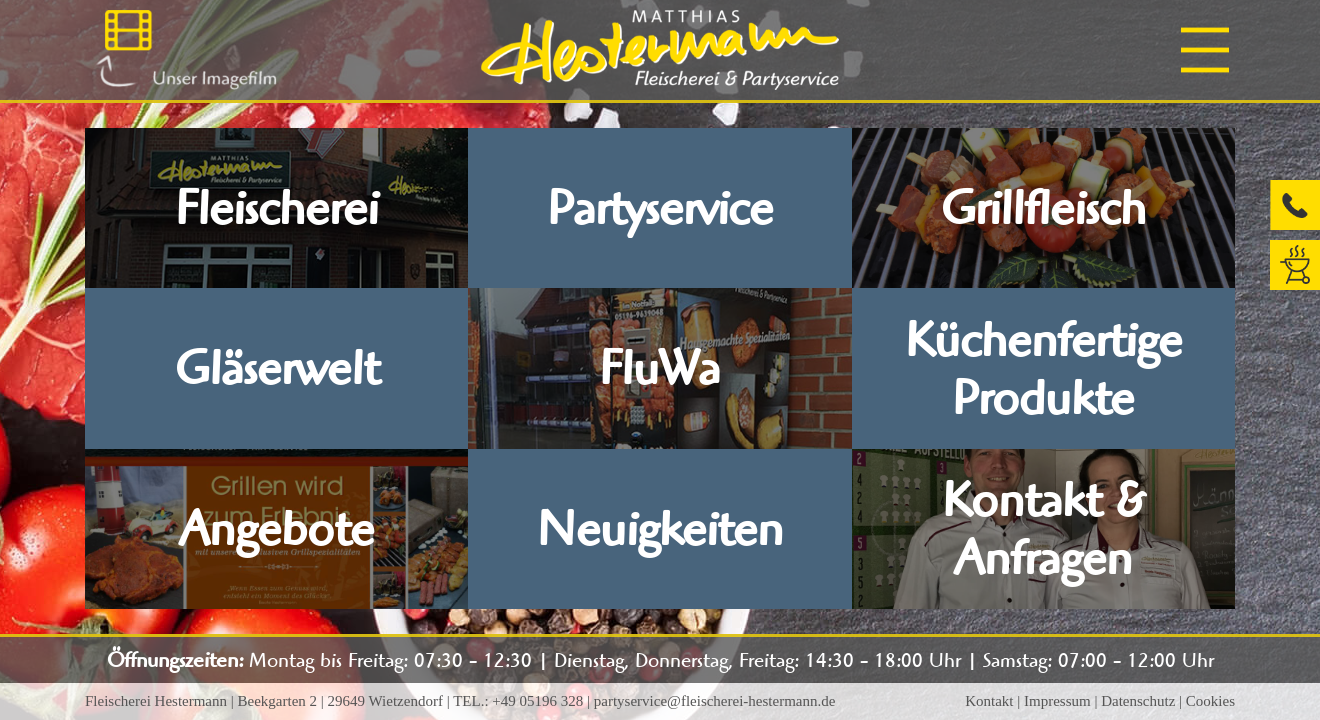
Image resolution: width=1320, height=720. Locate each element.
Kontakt (989, 701)
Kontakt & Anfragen (1043, 529)
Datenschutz (1138, 701)
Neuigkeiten (660, 529)
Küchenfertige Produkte (1043, 369)
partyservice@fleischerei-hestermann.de (715, 701)
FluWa (659, 368)
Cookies (1210, 701)
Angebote (277, 529)
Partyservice (660, 208)
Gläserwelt (277, 368)
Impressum (1057, 701)
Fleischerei (276, 208)
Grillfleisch (1043, 208)
